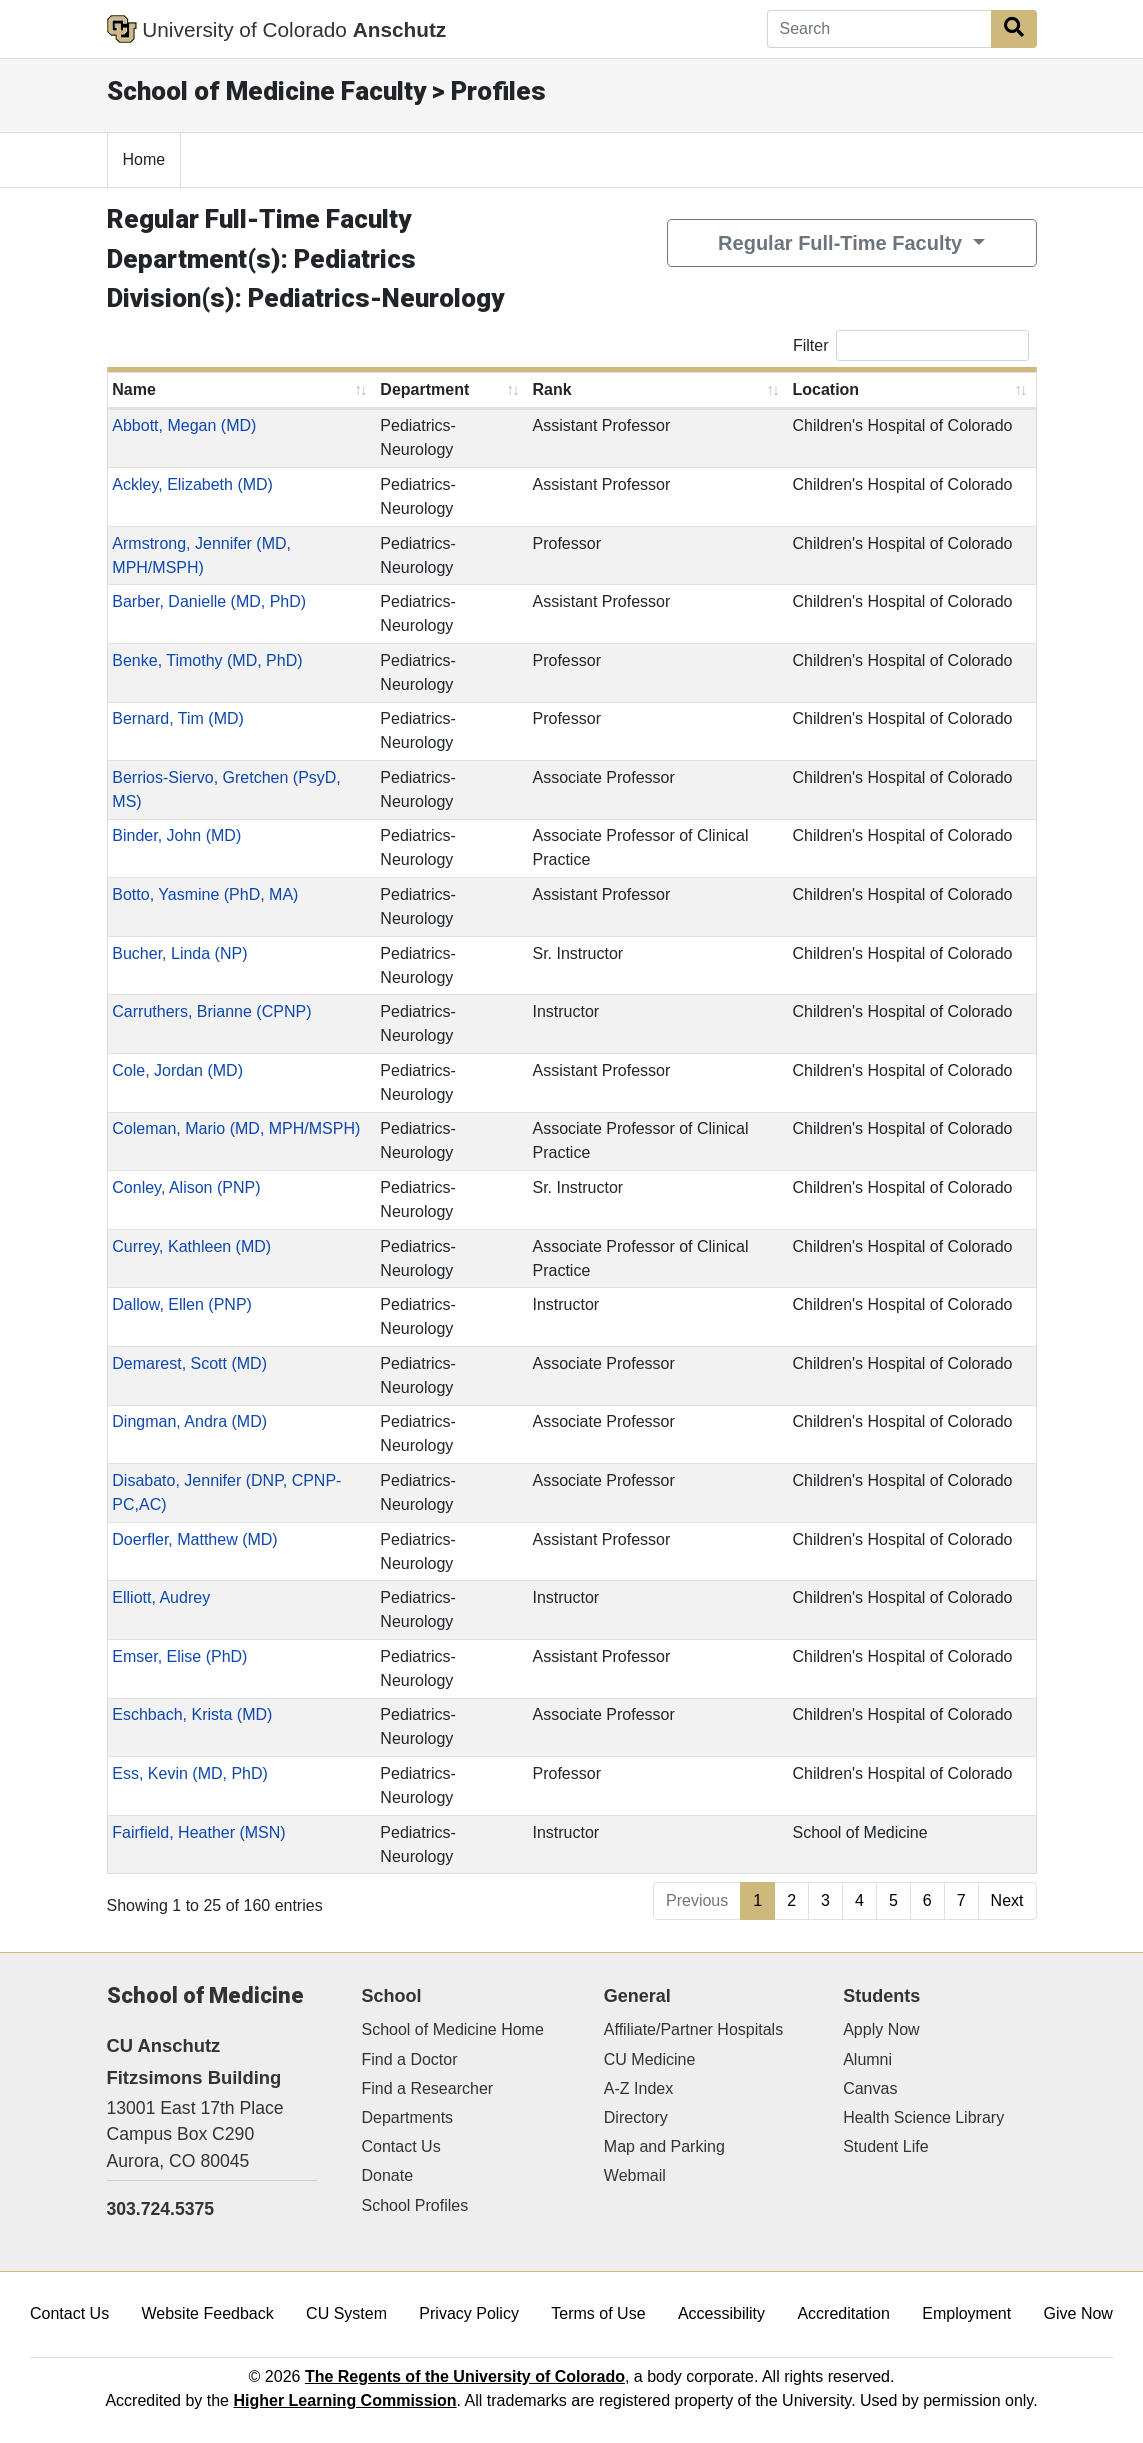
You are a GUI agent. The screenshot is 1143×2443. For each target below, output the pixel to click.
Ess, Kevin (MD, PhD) (190, 1773)
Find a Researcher (428, 2088)
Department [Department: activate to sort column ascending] (424, 389)
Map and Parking (664, 2146)
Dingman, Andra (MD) (189, 1421)
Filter (911, 345)
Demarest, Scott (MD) (189, 1363)
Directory (636, 2117)
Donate (388, 2175)
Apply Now (881, 2029)
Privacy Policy (469, 2313)
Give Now (1078, 2313)
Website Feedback (208, 2313)
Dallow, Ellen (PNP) (182, 1304)
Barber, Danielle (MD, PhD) (209, 601)
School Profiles (415, 2205)
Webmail (635, 2175)
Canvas (870, 2088)
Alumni (867, 2059)
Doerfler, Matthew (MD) (194, 1539)
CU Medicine (650, 2059)
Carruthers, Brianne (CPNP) (211, 1011)
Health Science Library (923, 2117)
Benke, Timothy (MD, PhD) (207, 660)
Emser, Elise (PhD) (179, 1656)
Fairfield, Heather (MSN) (198, 1832)
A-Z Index (638, 2088)
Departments (408, 2117)
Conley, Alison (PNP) (186, 1187)
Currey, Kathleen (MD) (191, 1246)
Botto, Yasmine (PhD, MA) (205, 894)
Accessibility (721, 2313)
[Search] (879, 29)
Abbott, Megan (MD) (184, 425)
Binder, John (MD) (176, 835)
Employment (966, 2313)
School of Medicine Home (453, 2029)
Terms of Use (598, 2313)
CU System (346, 2313)
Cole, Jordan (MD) (177, 1070)
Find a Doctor (410, 2059)
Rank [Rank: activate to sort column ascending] (551, 389)
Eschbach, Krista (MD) (192, 1714)
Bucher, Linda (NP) (179, 953)
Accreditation (843, 2313)
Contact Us (401, 2146)
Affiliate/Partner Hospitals (693, 2029)
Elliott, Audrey (161, 1597)
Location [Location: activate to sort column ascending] (825, 389)
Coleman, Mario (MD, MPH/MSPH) (236, 1128)
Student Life (885, 2146)
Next (1007, 1900)
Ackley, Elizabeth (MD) (192, 484)
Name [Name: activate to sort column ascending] (134, 389)
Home (144, 159)
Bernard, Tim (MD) (178, 718)
